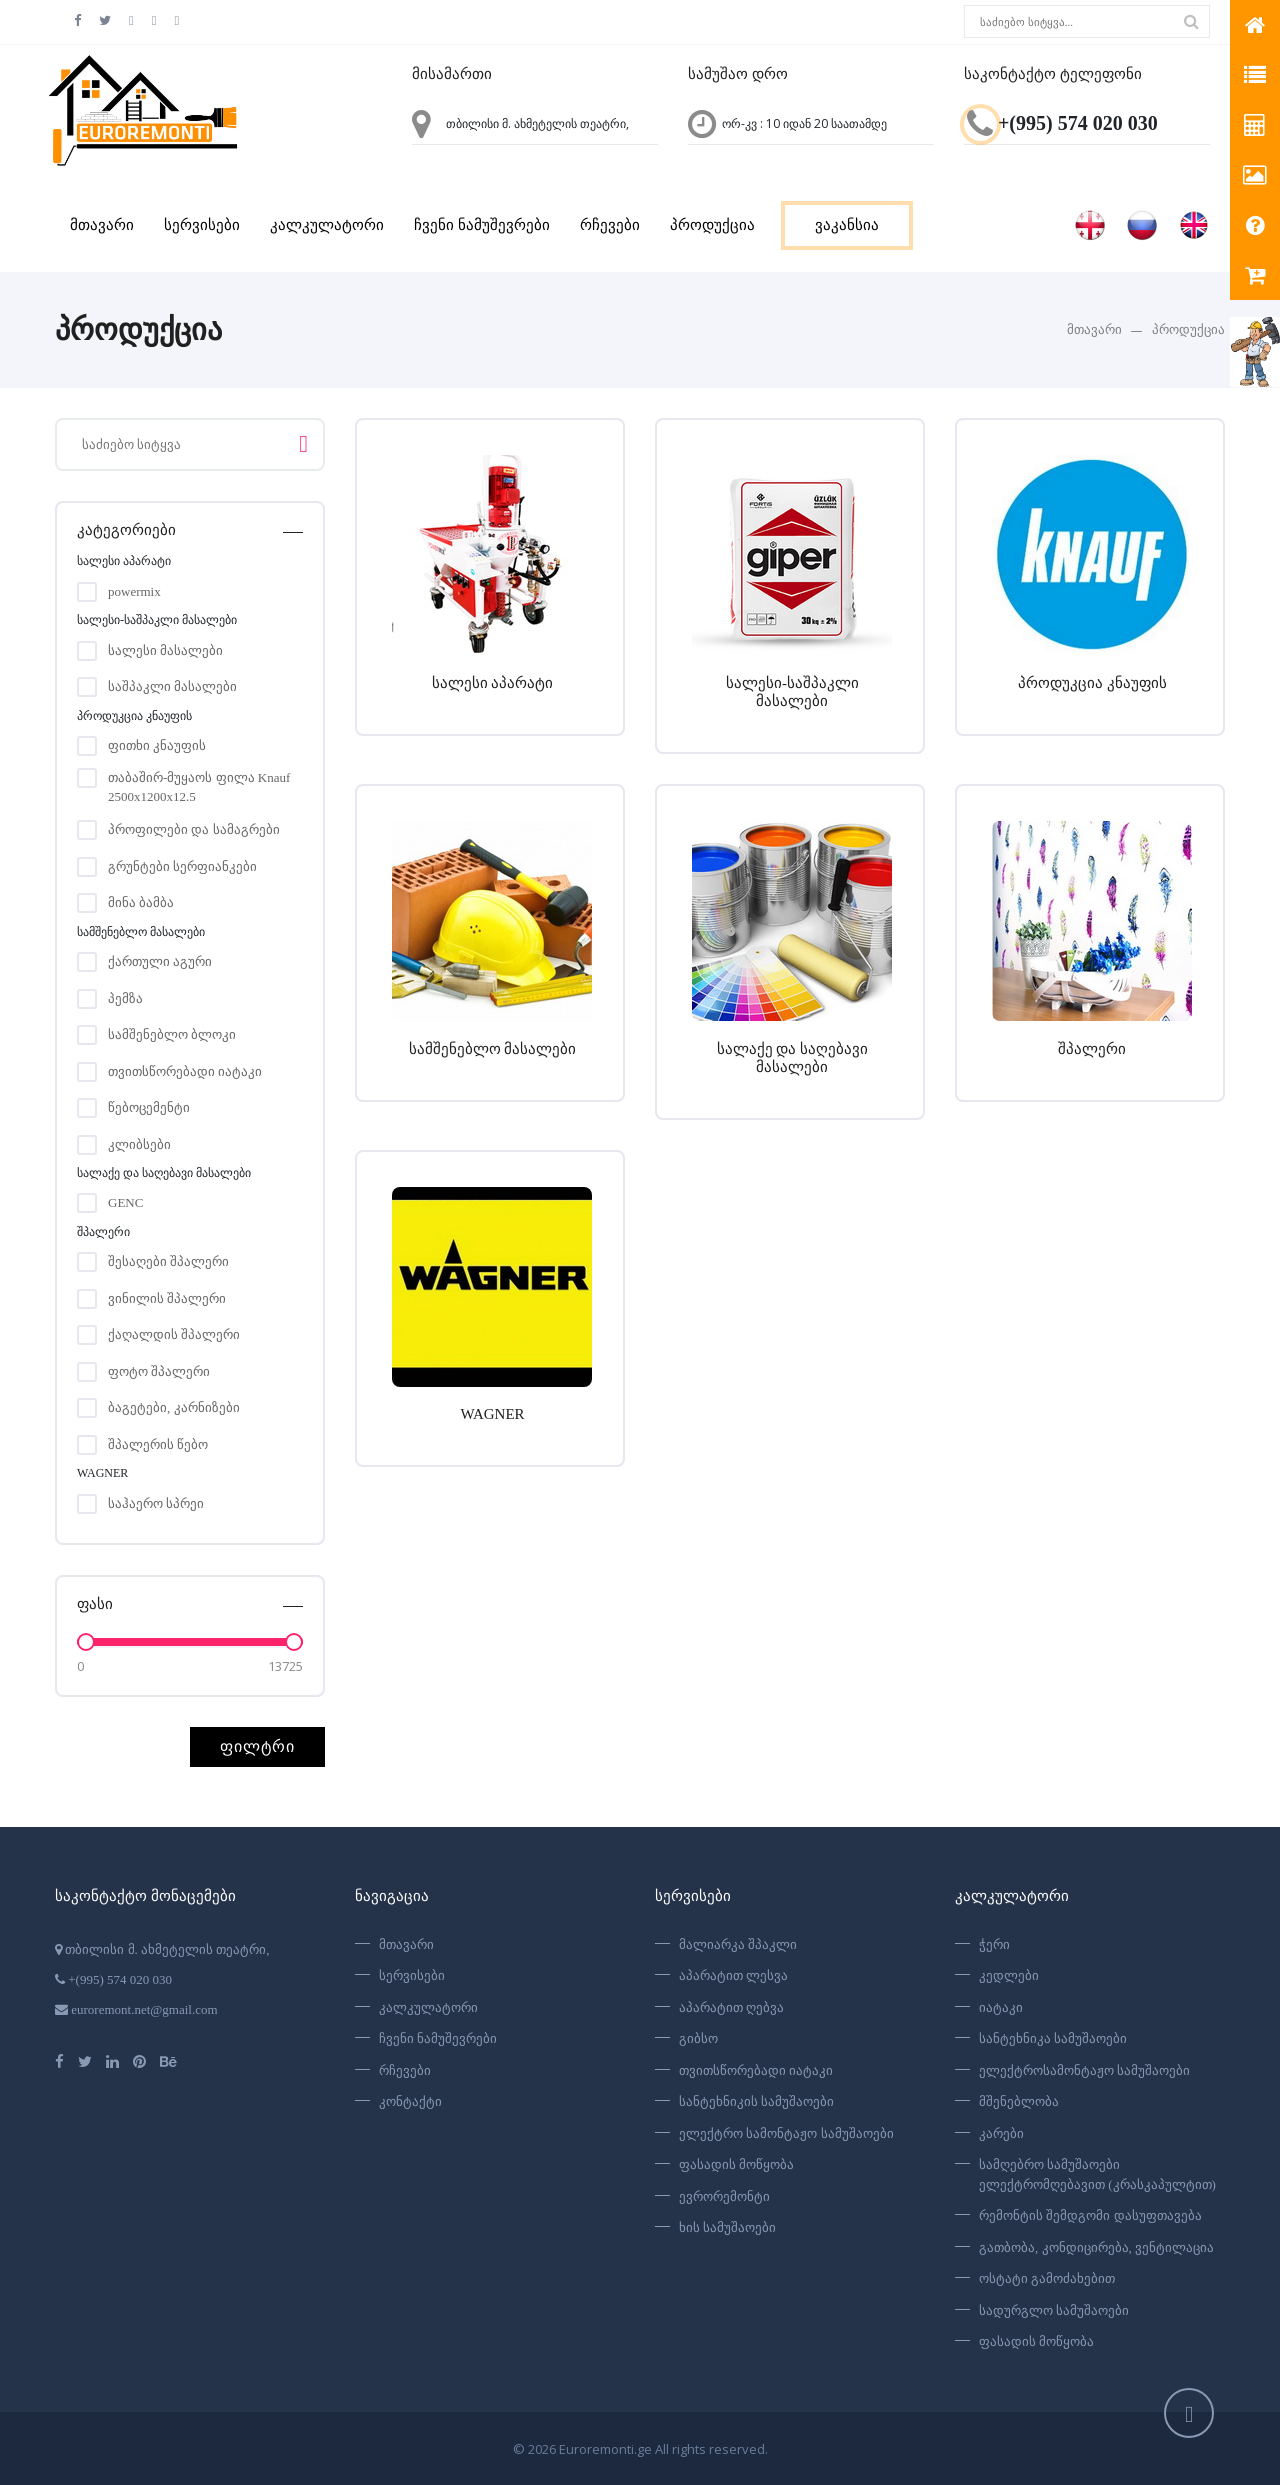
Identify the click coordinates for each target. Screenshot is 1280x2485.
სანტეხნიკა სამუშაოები (1053, 2038)
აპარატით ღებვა (731, 2007)
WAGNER (492, 1412)
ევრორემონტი (724, 2196)
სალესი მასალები (165, 650)
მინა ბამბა (141, 902)
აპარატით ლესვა (733, 1975)
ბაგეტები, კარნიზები (174, 1407)
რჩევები (610, 225)
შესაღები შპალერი (168, 1261)
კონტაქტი (410, 2101)
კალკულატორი (327, 225)
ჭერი (994, 1944)
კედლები (1009, 1975)
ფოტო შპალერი (159, 1371)
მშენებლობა (1019, 2101)
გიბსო (698, 2038)
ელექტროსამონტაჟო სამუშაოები (1084, 2070)
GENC (125, 1202)
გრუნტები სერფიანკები (182, 866)
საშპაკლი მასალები (172, 686)
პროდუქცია (712, 225)
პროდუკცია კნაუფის (1092, 682)
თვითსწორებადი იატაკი (185, 1071)
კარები (1001, 2133)
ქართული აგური (160, 961)
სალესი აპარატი (493, 682)
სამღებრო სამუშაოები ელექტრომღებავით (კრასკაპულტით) (1097, 2174)
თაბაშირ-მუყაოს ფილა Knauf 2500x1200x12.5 (199, 779)
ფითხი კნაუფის (157, 745)
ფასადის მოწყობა (736, 2164)
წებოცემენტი (149, 1107)
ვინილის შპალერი (167, 1298)
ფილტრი (257, 1746)
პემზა (125, 998)
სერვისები (202, 225)
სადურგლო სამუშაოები (1054, 2310)
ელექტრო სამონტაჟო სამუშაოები (786, 2133)
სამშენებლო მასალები (493, 1047)
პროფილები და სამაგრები (194, 829)
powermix (134, 591)
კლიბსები (139, 1144)
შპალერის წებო (158, 1444)
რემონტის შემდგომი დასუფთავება (1090, 2215)
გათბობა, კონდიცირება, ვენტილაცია (1096, 2247)
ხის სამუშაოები (727, 2227)
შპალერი (1092, 1047)
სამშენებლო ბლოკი (172, 1034)
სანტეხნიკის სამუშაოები (756, 2101)
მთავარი (102, 225)
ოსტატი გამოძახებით (1047, 2278)
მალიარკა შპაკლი (738, 1944)
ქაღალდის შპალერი (174, 1334)
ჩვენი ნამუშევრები (482, 225)
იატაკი (1001, 2007)
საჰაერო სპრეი (156, 1503)
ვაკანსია (847, 225)
